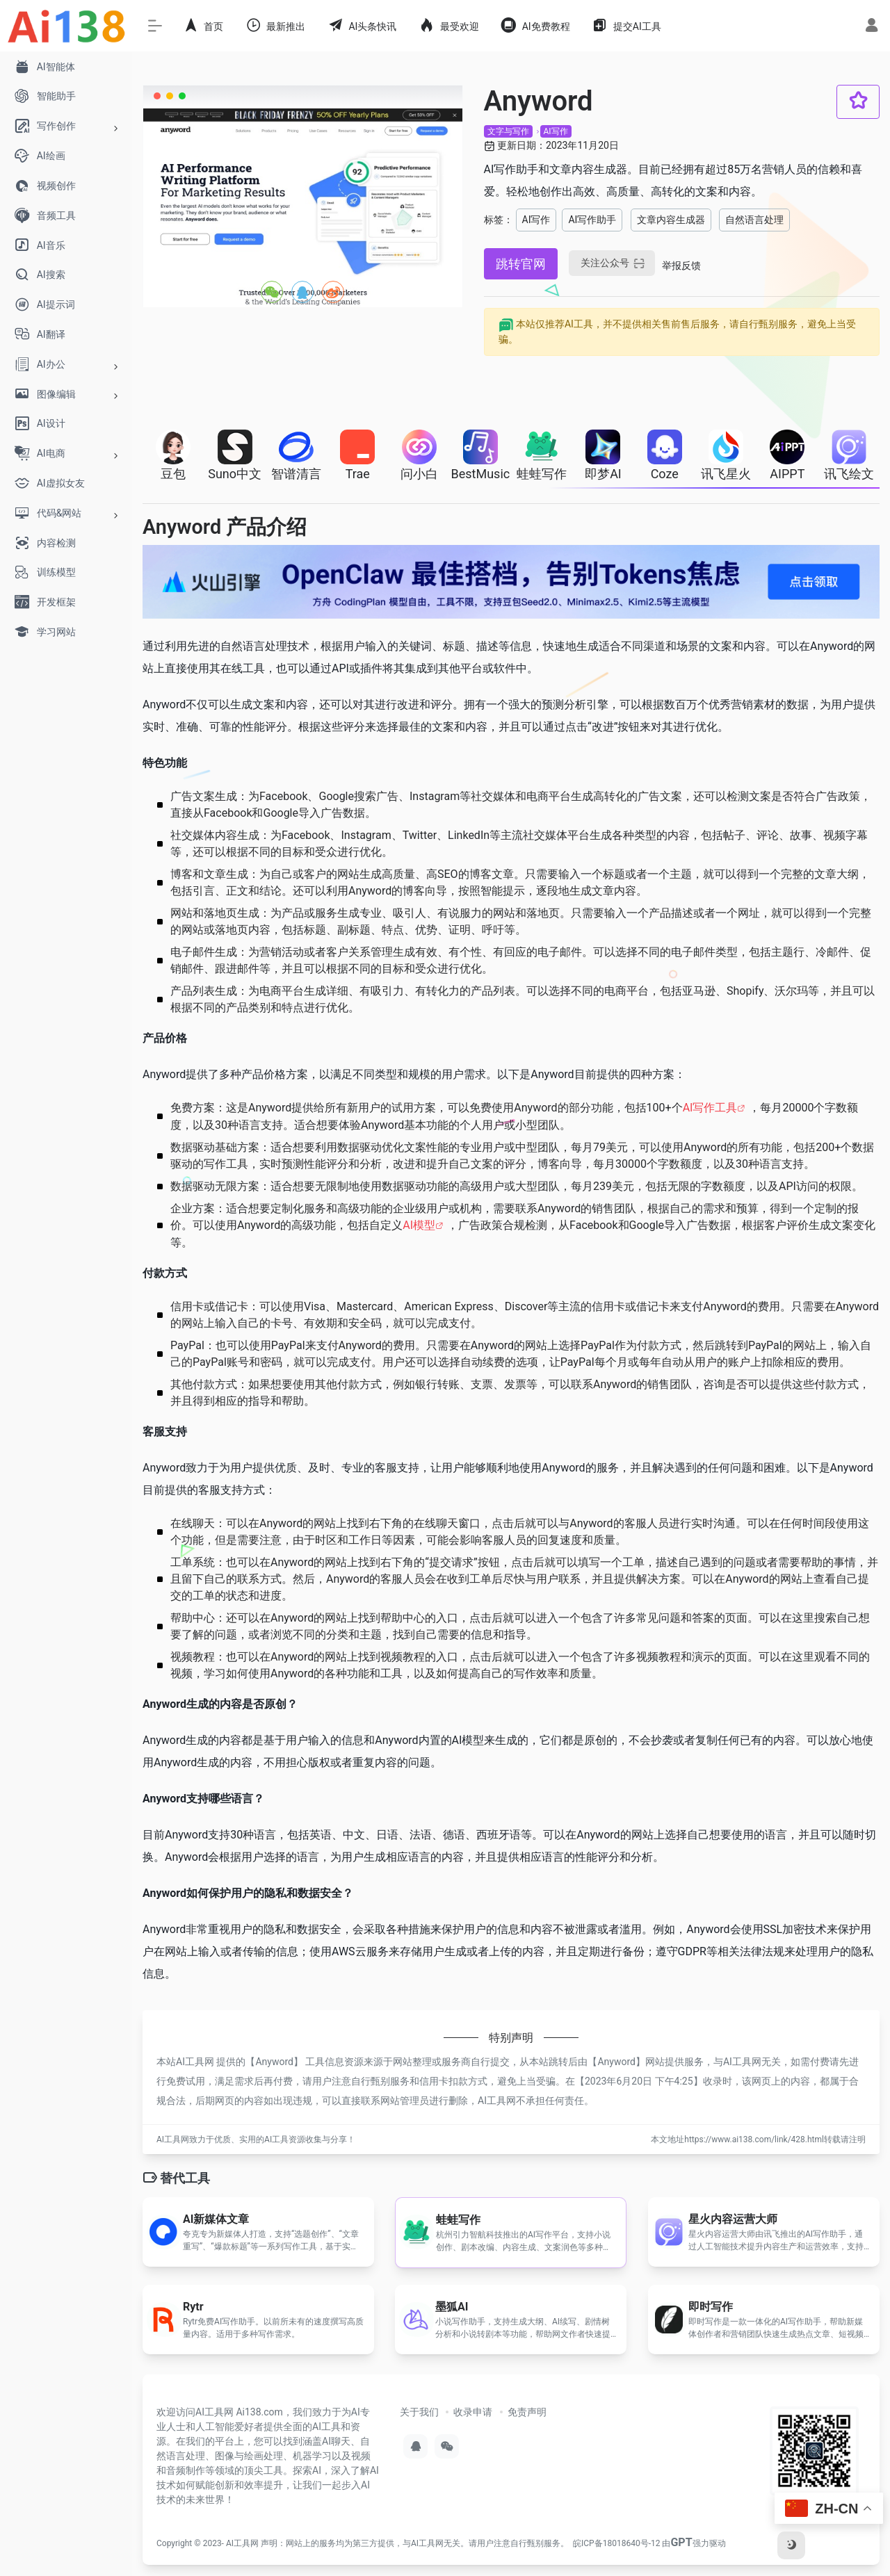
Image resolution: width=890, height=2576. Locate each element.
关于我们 (419, 2412)
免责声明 (527, 2412)
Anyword (274, 2061)
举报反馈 (681, 265)
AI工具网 (242, 2543)
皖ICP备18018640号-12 (616, 2543)
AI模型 (419, 1225)
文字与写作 (508, 131)
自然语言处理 (754, 219)
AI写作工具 (710, 1107)
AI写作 (556, 131)
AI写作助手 (592, 219)
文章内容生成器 (671, 219)
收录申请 (472, 2412)
